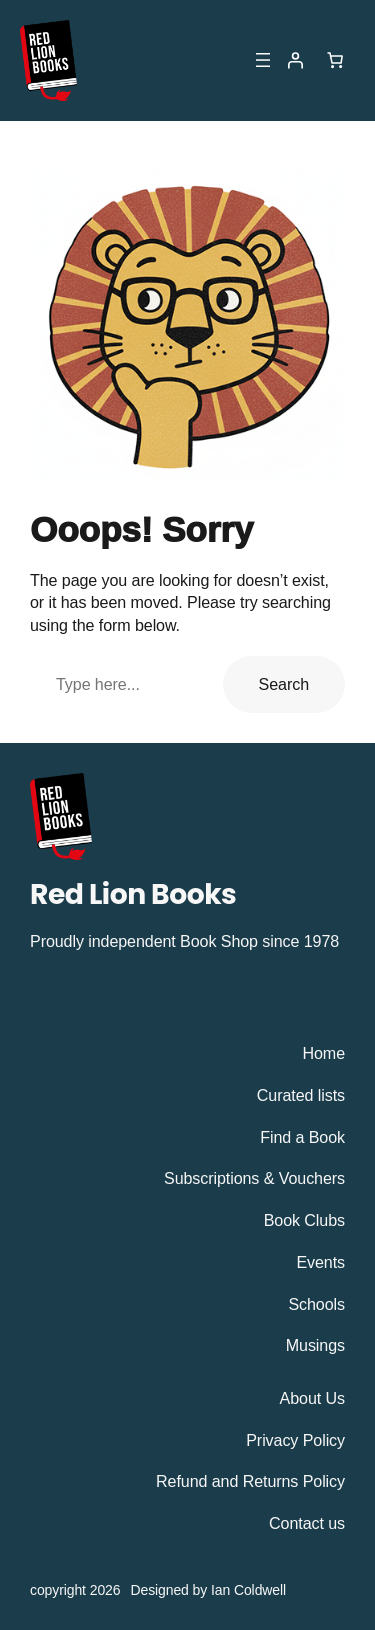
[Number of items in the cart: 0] (335, 60)
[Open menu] (263, 60)
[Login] (295, 60)
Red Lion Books (133, 894)
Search (284, 684)
